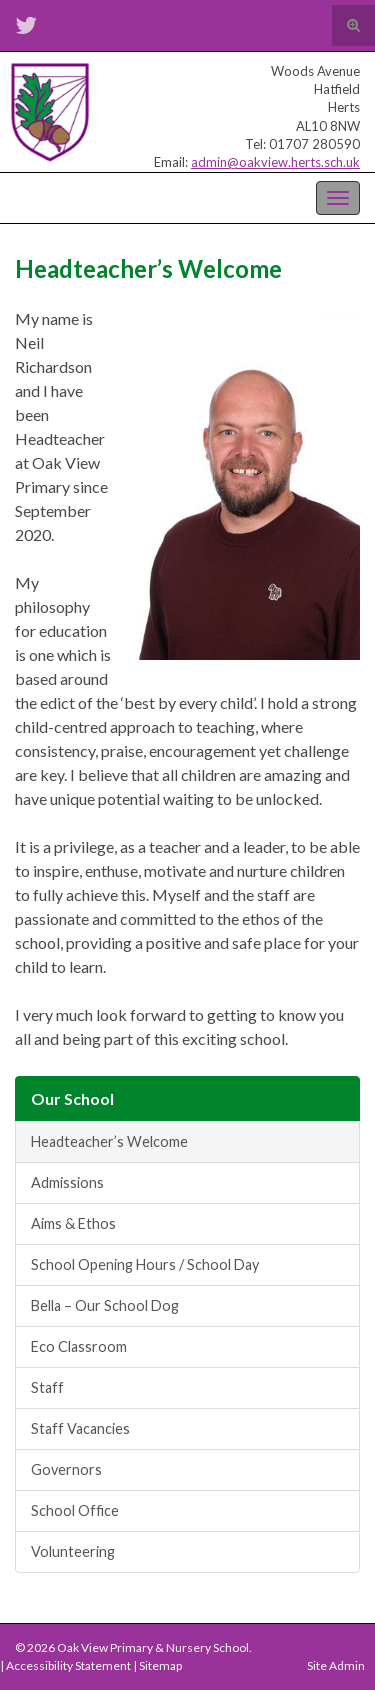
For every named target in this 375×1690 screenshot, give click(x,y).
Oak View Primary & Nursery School (115, 196)
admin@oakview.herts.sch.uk (275, 162)
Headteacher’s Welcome (109, 1141)
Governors (66, 1469)
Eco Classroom (79, 1346)
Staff (47, 1387)
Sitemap (160, 1665)
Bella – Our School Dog (105, 1305)
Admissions (67, 1182)
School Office (75, 1510)
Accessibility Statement (68, 1665)
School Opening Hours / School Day (145, 1264)
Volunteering (73, 1551)
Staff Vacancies (80, 1428)
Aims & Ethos (73, 1223)
